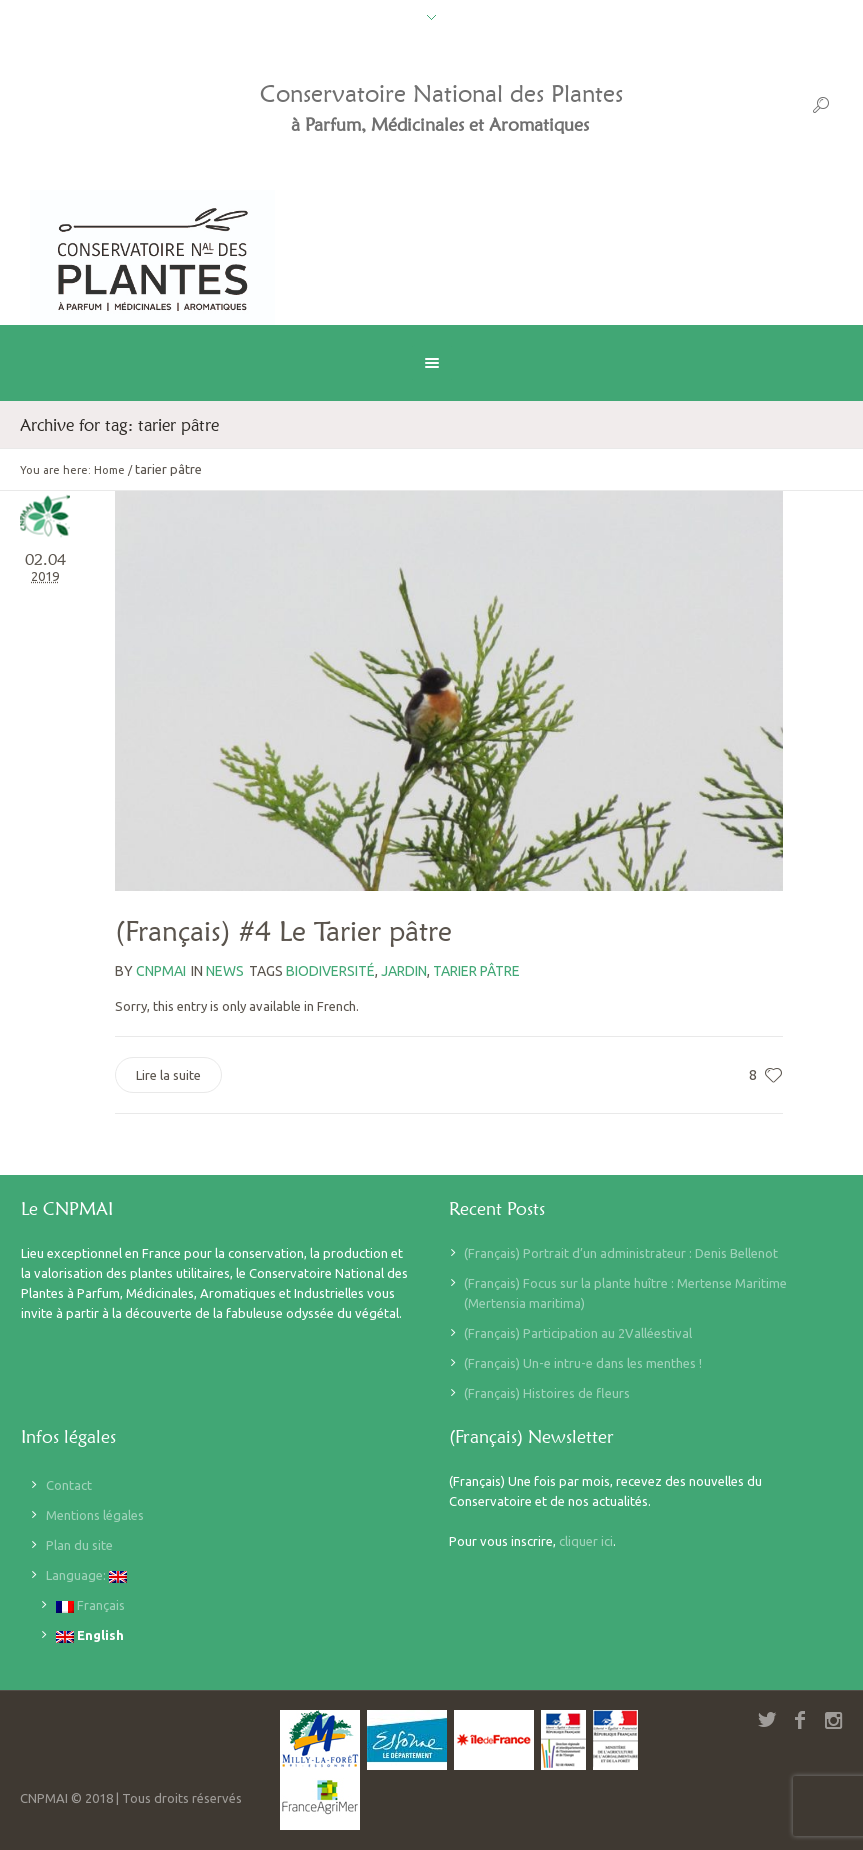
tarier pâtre (476, 971)
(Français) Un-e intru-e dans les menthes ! (583, 1363)
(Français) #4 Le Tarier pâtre (283, 931)
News (225, 971)
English (90, 1635)
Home (109, 470)
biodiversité (330, 971)
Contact (69, 1485)
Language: (86, 1575)
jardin (404, 971)
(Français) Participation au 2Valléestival (578, 1333)
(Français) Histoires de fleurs (547, 1393)
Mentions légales (95, 1515)
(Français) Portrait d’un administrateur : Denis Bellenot (621, 1253)
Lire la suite (168, 1075)
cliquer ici (586, 1541)
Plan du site (79, 1545)
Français (90, 1605)
